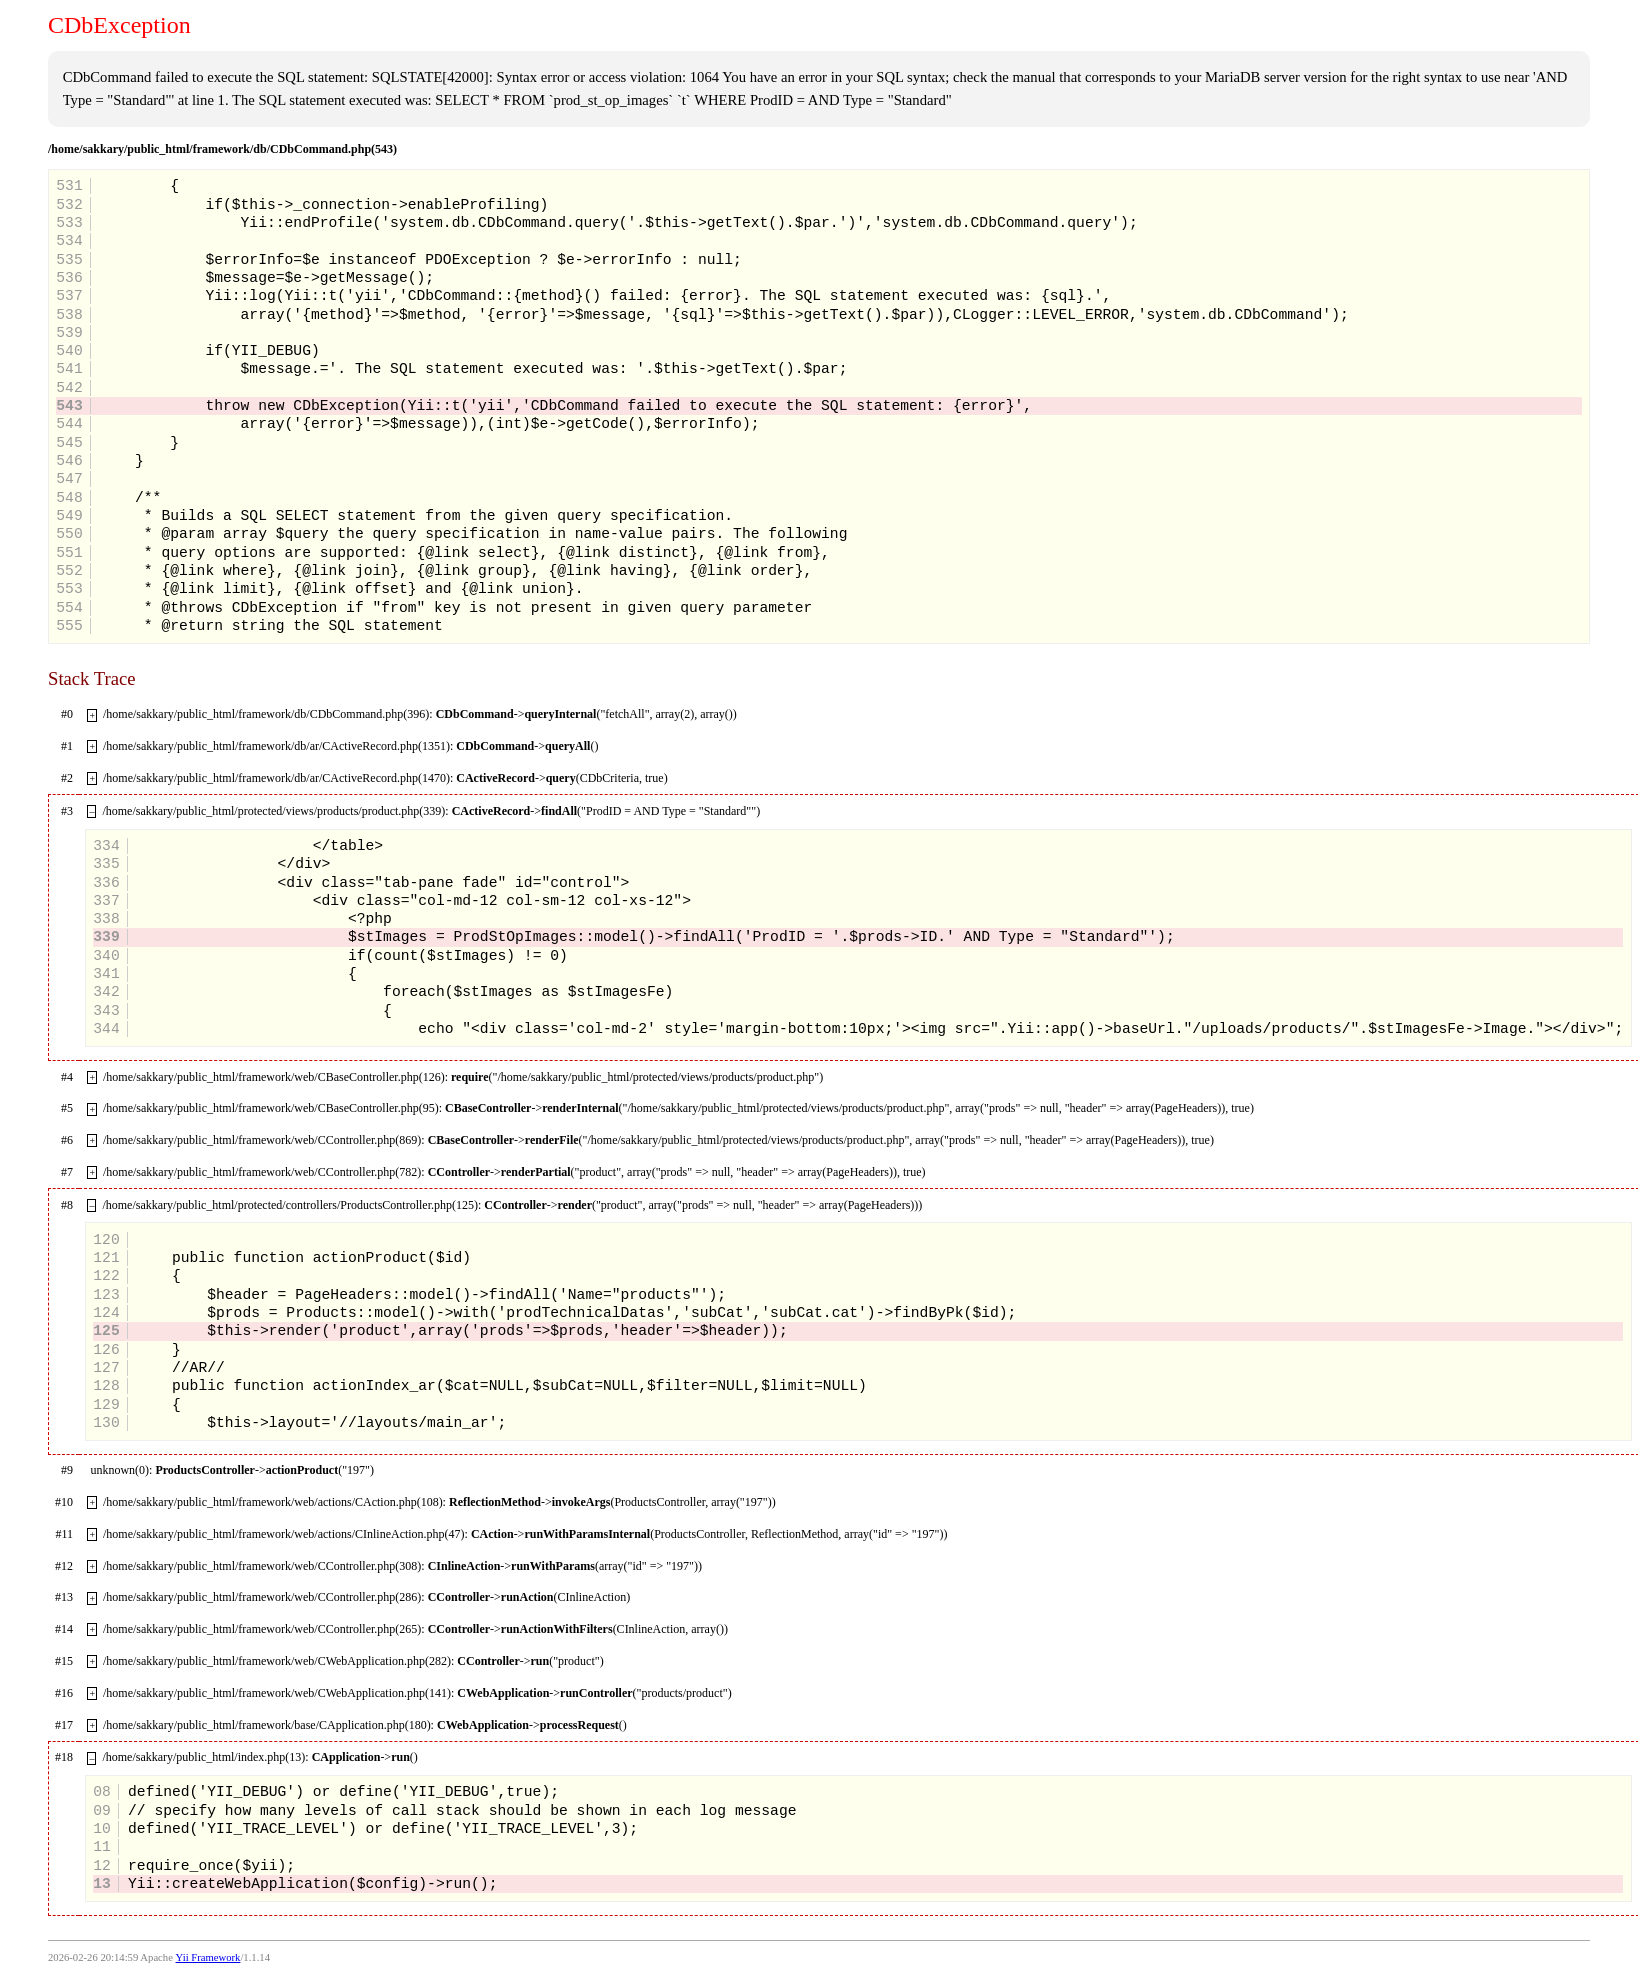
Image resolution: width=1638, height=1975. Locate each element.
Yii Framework (208, 1957)
